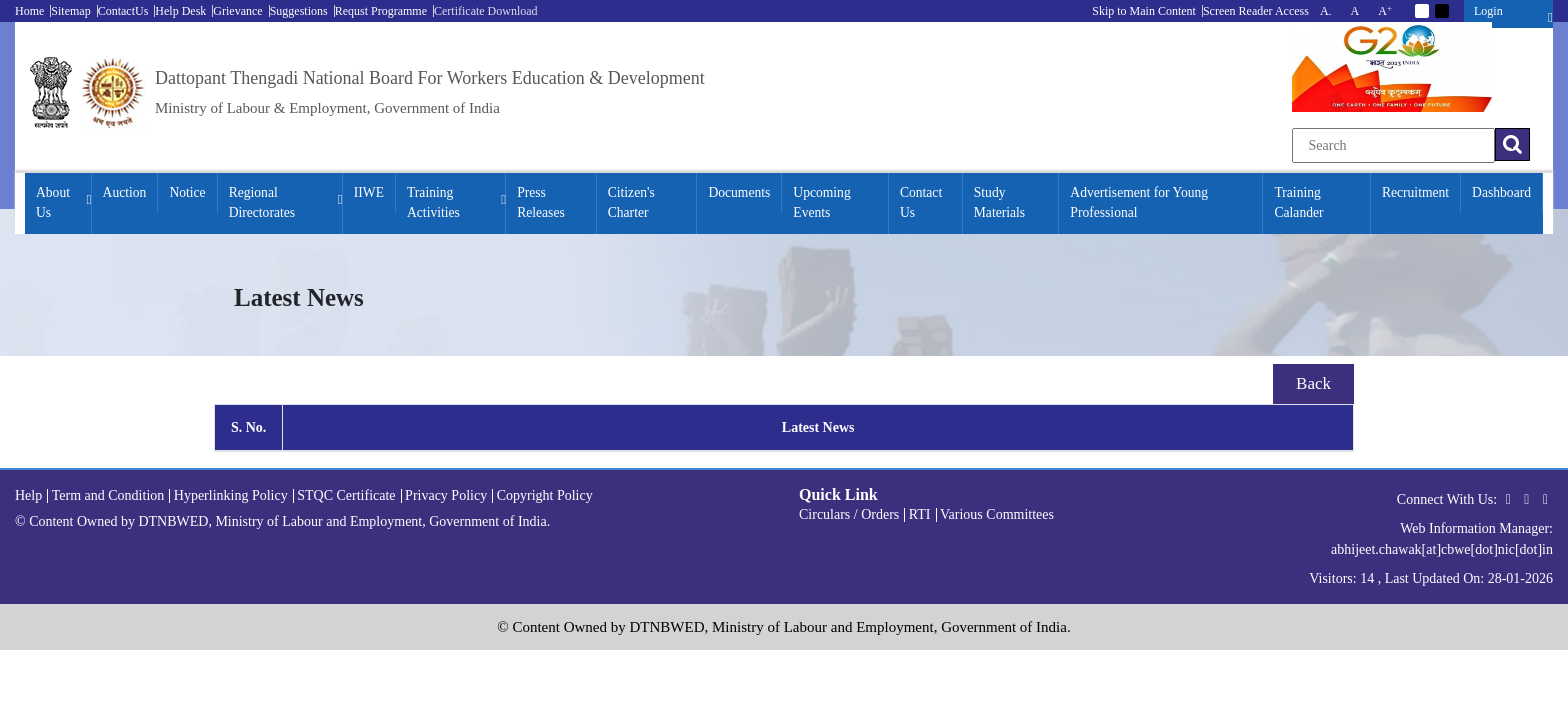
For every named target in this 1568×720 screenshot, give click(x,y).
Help (28, 495)
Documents (739, 192)
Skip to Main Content (1144, 11)
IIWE (369, 192)
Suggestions (299, 11)
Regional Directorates (262, 202)
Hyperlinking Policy (231, 495)
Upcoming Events (821, 202)
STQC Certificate (346, 495)
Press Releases (541, 202)
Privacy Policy (446, 495)
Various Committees (997, 514)
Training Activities (433, 202)
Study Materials (999, 202)
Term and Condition (108, 495)
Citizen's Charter (631, 202)
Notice (187, 192)
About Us (53, 202)
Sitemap (70, 11)
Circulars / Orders (849, 514)
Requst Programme (381, 11)
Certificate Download (486, 11)
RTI (920, 514)
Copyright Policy (545, 495)
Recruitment (1415, 192)
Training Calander (1298, 202)
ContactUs (123, 11)
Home (29, 11)
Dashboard (1501, 192)
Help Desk (180, 11)
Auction (125, 192)
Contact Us (921, 202)
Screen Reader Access (1256, 11)
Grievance (237, 11)
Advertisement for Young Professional (1139, 202)
